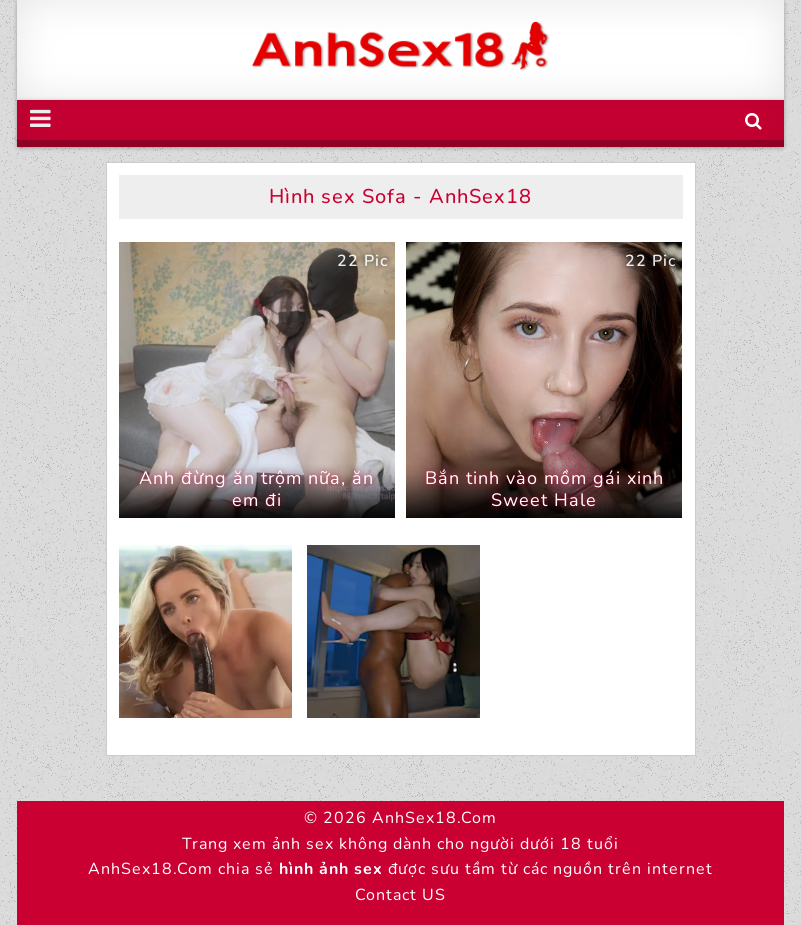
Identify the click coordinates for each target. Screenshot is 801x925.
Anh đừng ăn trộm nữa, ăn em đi (256, 489)
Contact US (400, 895)
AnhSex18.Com (434, 818)
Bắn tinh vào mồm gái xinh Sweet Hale (544, 489)
